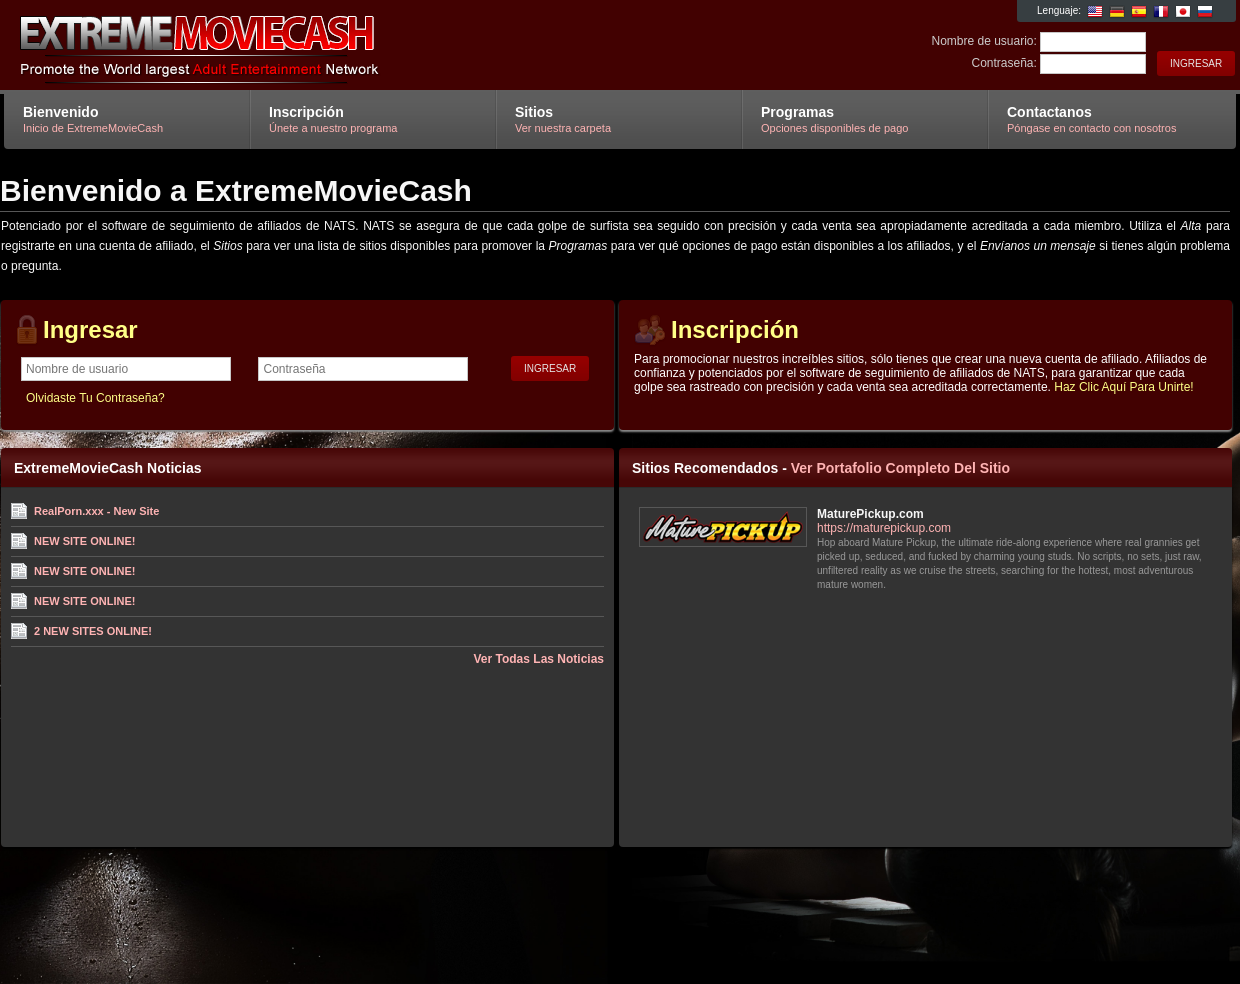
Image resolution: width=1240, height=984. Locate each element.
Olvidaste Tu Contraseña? (95, 398)
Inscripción (735, 329)
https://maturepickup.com (884, 528)
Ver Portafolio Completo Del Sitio (900, 468)
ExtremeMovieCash (242, 46)
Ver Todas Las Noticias (539, 659)
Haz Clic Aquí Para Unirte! (1123, 387)
